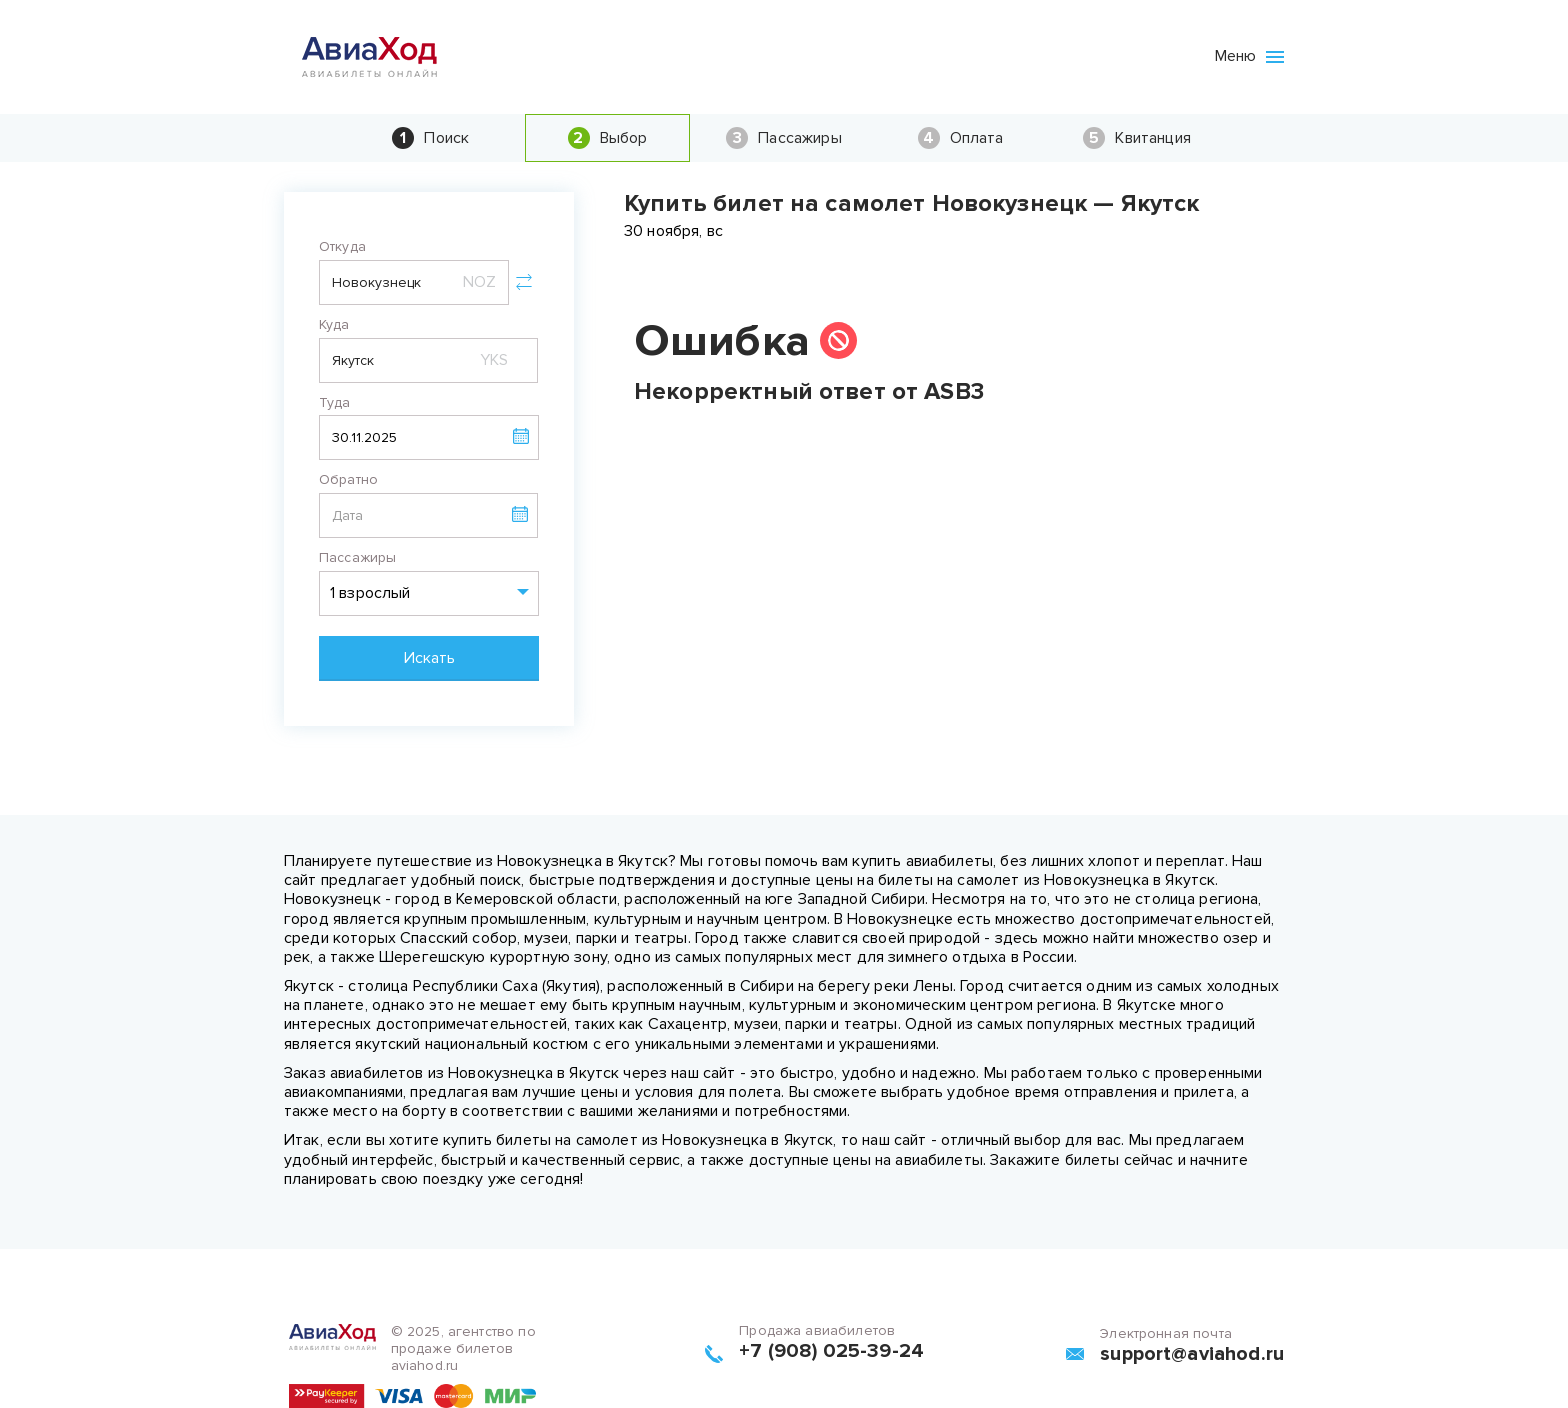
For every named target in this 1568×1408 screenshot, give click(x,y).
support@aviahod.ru (1192, 1354)
